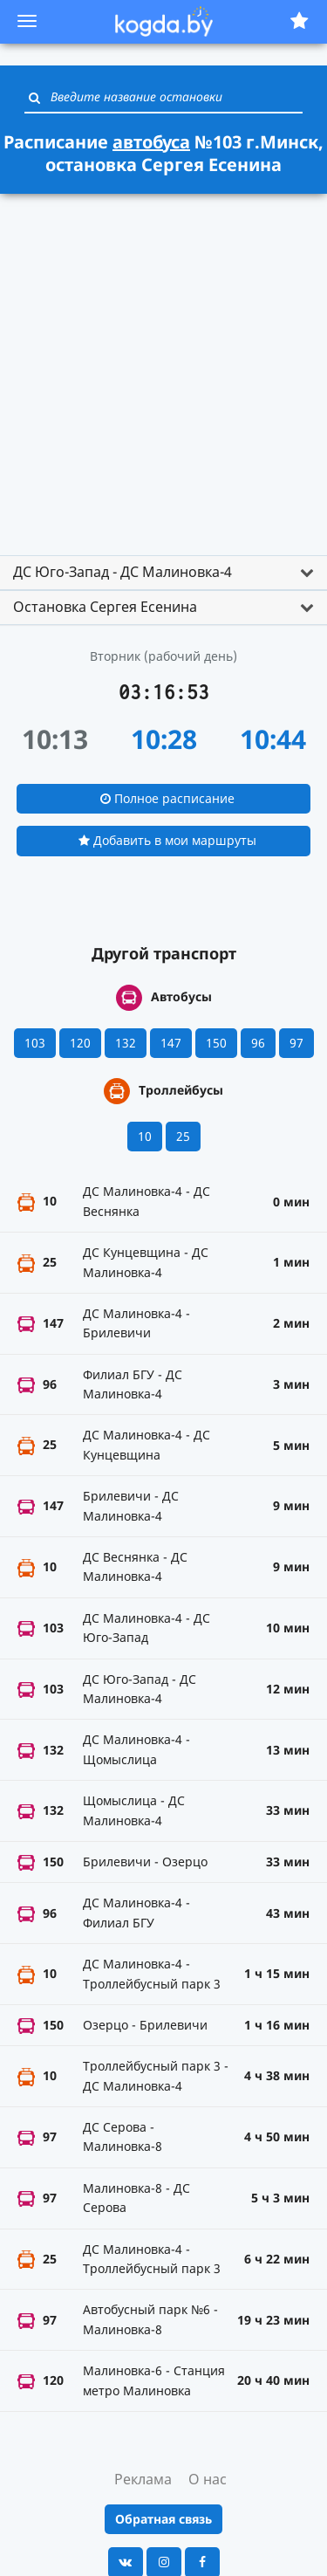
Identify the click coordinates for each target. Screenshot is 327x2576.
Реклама (143, 2479)
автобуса (151, 142)
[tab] (163, 572)
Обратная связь (163, 2519)
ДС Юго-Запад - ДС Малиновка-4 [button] (122, 571)
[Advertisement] (163, 367)
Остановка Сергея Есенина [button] (105, 606)
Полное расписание (167, 798)
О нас (207, 2479)
